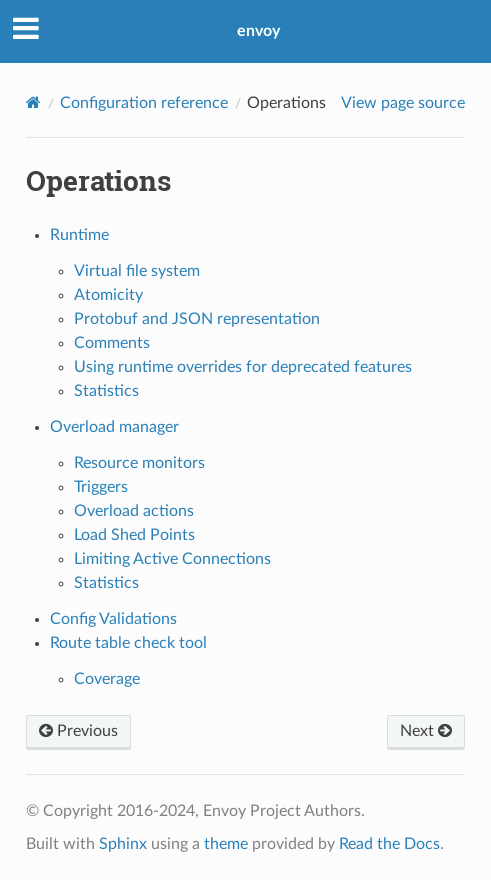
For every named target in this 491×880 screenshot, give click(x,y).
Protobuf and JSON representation (197, 319)
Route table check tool (128, 643)
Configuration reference (144, 103)
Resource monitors (139, 463)
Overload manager (114, 427)
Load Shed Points (134, 535)
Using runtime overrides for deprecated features (243, 367)
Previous (78, 731)
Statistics (106, 391)
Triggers (101, 487)
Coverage (107, 679)
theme (226, 844)
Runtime (79, 235)
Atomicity (108, 295)
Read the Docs (389, 844)
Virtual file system (137, 271)
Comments (112, 343)
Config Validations (113, 619)
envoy (258, 31)
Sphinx (123, 844)
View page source (403, 103)
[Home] (33, 102)
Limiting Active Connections (172, 559)
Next (426, 731)
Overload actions (134, 511)
